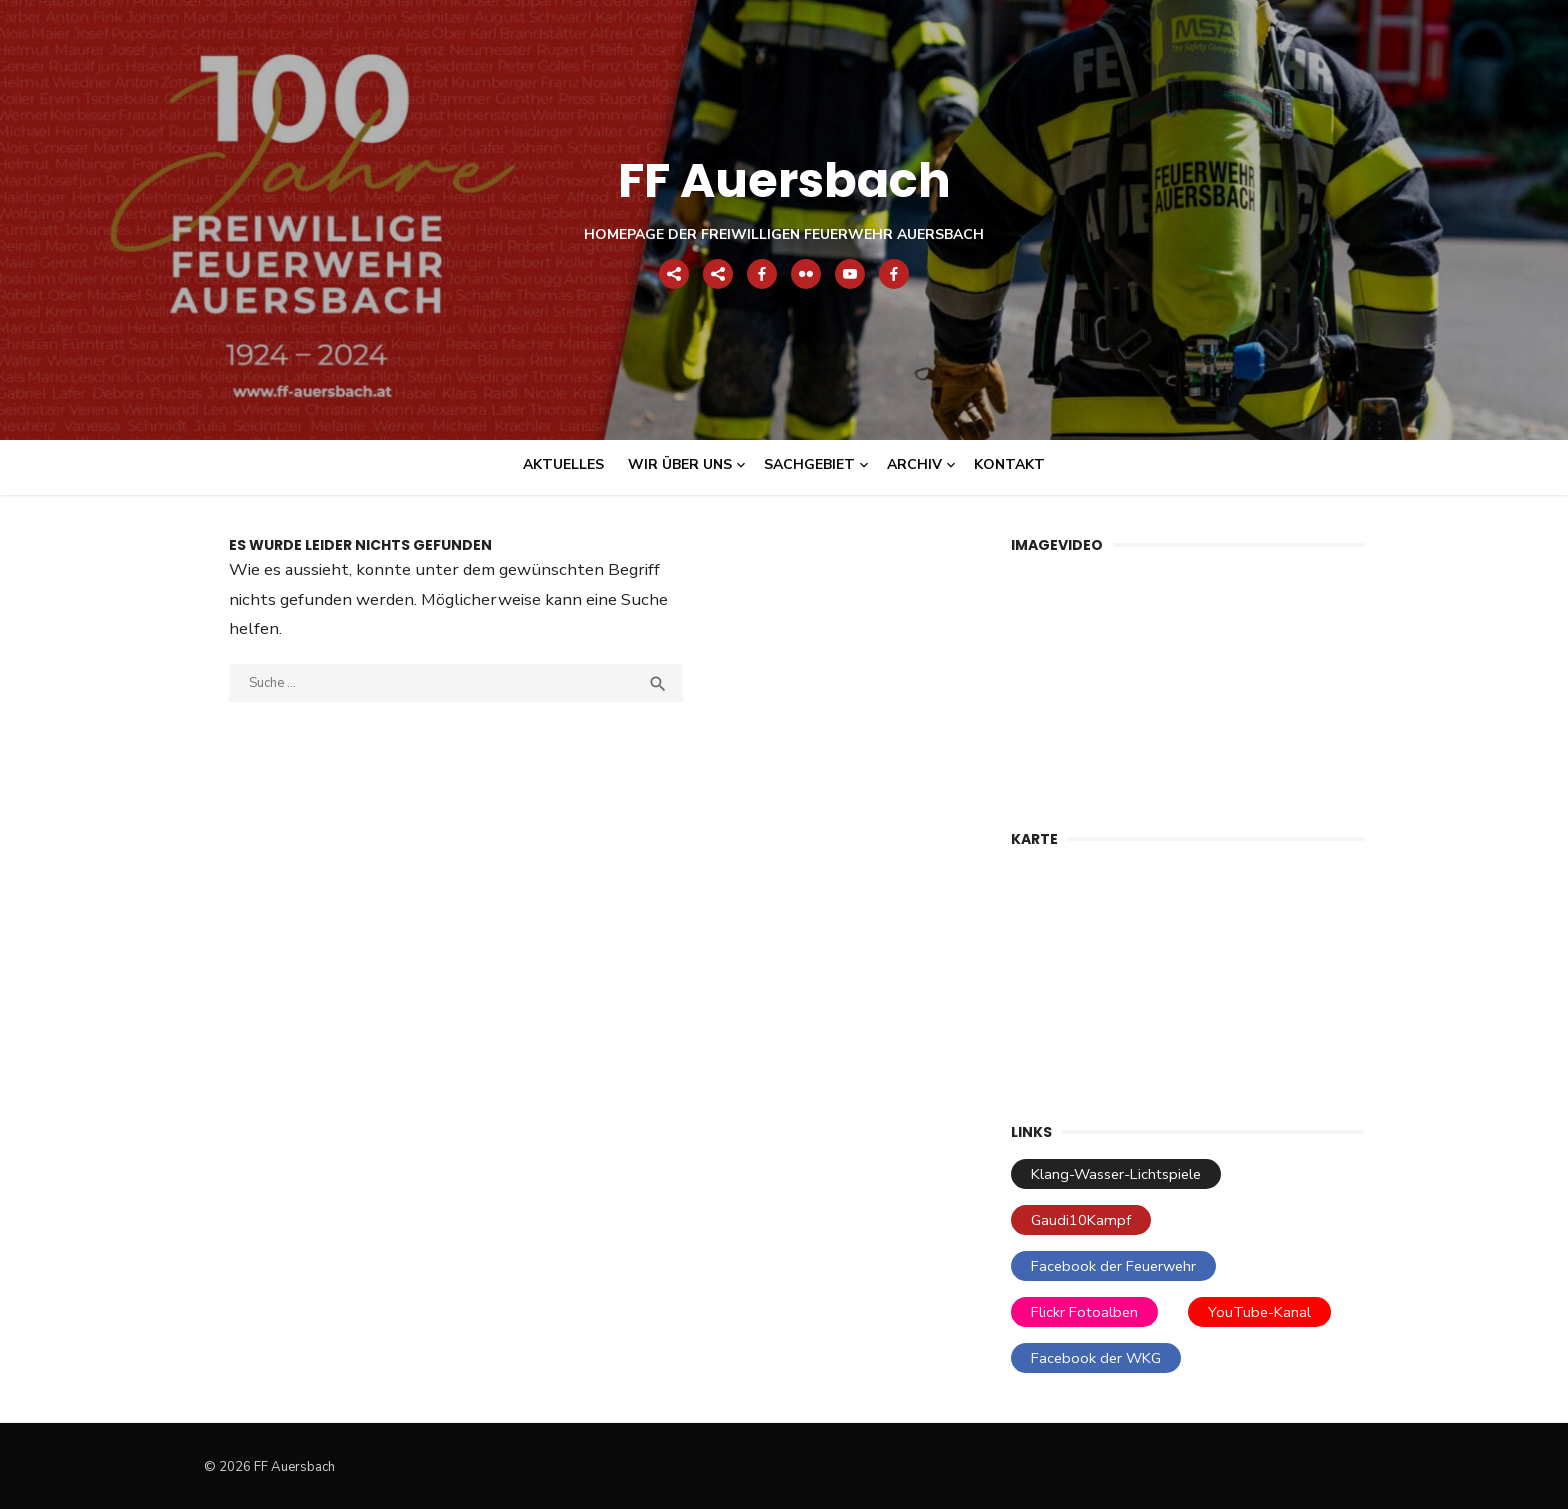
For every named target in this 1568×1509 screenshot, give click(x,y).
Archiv (914, 464)
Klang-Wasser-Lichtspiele (1116, 1174)
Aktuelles (563, 464)
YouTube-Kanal (1259, 1312)
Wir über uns (680, 464)
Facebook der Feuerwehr (1113, 1266)
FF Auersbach (784, 180)
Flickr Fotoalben (1084, 1312)
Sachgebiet (809, 464)
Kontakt (1009, 464)
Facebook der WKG (1096, 1358)
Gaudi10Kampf (1081, 1220)
